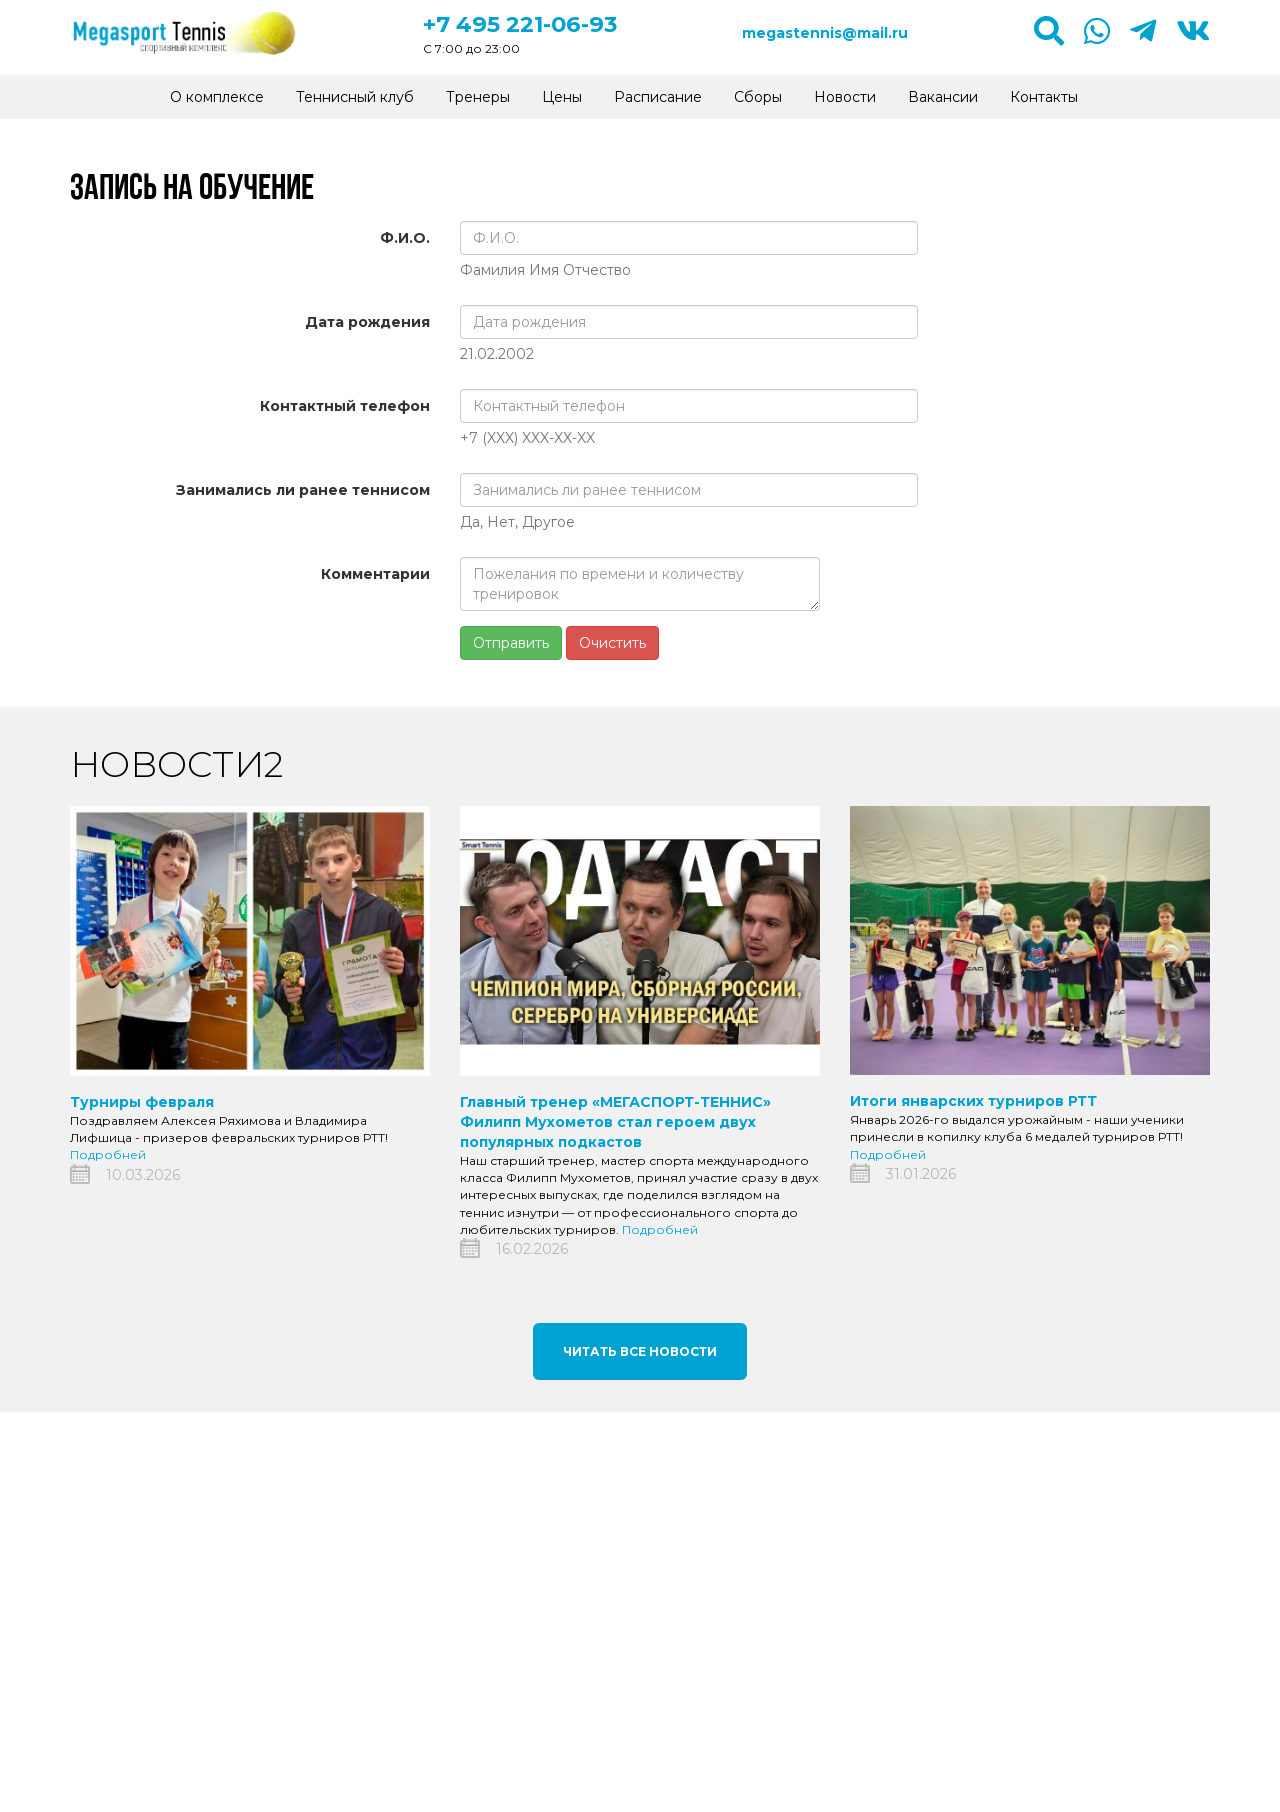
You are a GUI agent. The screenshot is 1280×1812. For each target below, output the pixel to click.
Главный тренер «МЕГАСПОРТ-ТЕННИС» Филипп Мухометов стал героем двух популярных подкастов (615, 1122)
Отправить (511, 643)
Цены (562, 97)
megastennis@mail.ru (825, 33)
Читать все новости (640, 1351)
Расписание (658, 97)
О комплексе (217, 97)
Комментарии (375, 574)
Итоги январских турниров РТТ (973, 1101)
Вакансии (943, 97)
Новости (845, 97)
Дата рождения (367, 322)
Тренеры (478, 97)
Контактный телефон (345, 406)
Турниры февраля (142, 1102)
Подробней (108, 1154)
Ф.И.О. (405, 238)
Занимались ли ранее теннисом (303, 490)
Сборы (758, 97)
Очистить (612, 643)
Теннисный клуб (355, 97)
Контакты (1044, 97)
